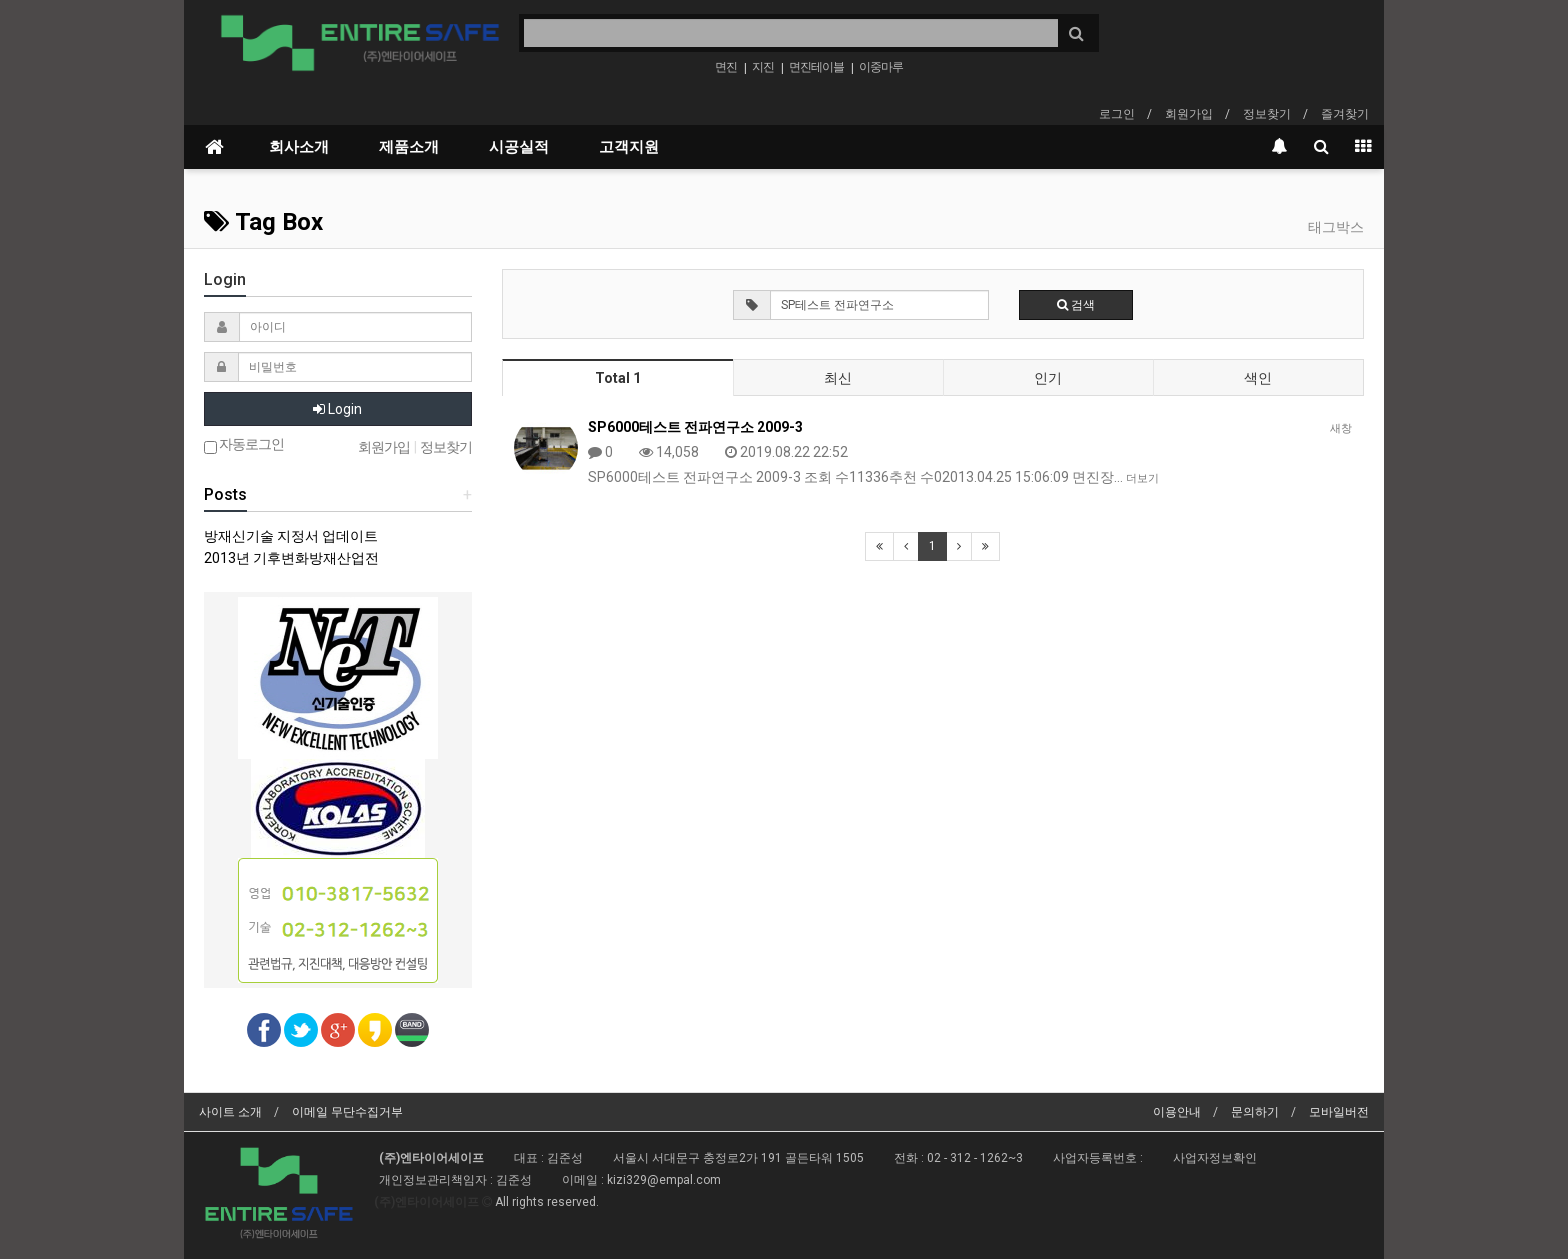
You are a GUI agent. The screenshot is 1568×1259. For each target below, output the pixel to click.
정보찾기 (1267, 114)
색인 (1258, 378)
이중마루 (881, 67)
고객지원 (629, 147)
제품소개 (409, 147)
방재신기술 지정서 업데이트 (291, 536)
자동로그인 (244, 445)
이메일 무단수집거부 (347, 1112)
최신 (838, 378)
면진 (726, 67)
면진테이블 (816, 67)
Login (337, 409)
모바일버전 (1339, 1112)
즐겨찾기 (1345, 114)
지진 (763, 67)
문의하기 (1255, 1112)
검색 (1076, 305)
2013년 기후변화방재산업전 (291, 558)
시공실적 (519, 147)
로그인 (1117, 114)
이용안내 (1177, 1112)
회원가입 (1189, 114)
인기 (1048, 378)
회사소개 (299, 147)
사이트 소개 (230, 1112)
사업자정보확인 (1215, 1158)
